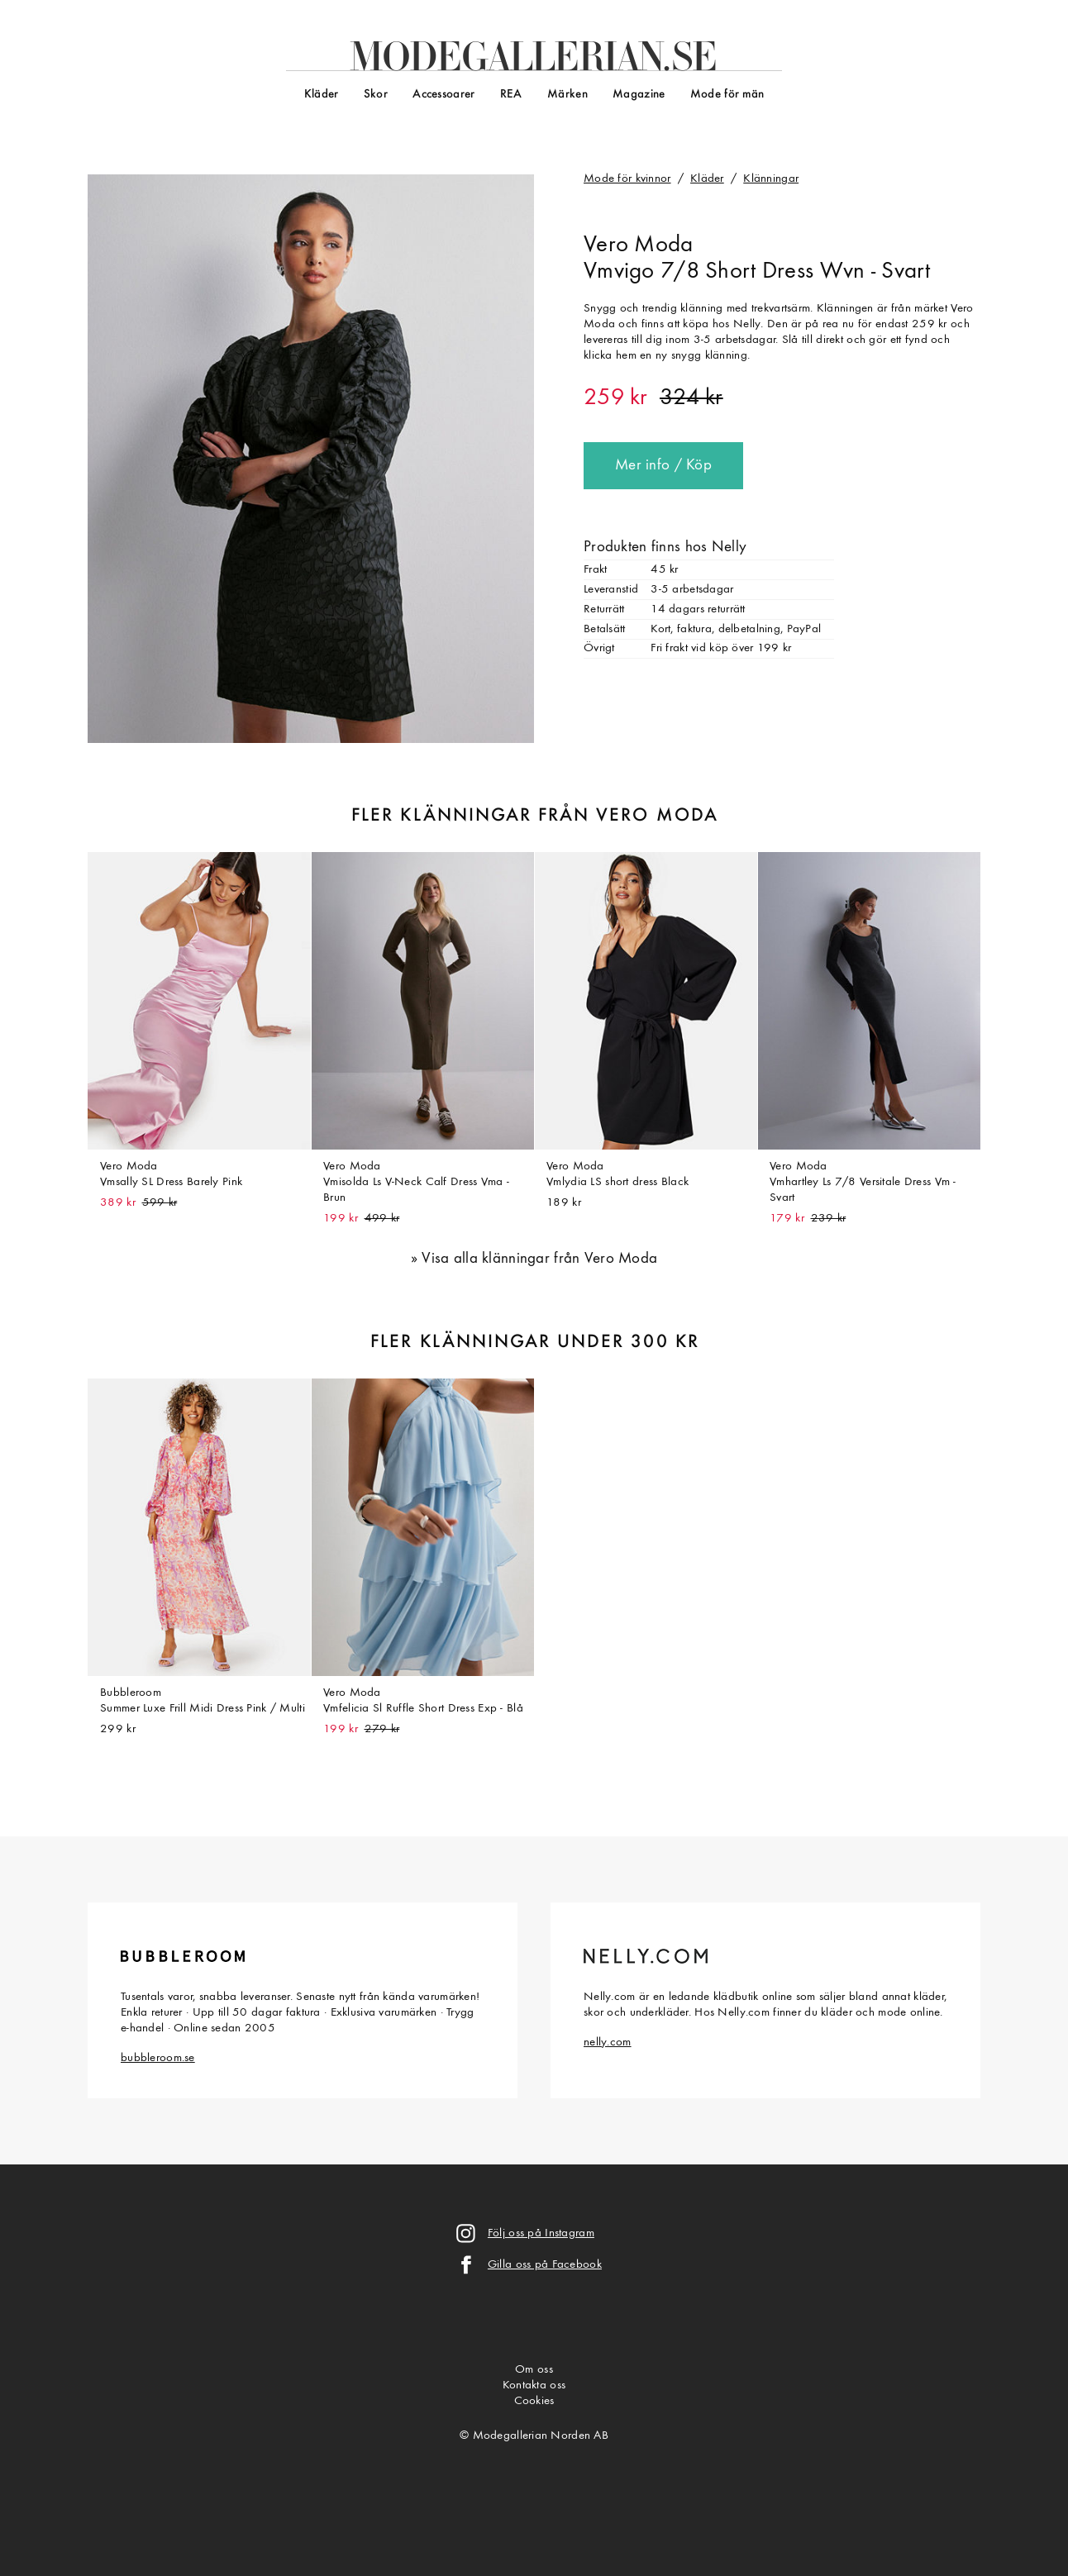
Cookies (534, 2401)
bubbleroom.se (158, 2058)
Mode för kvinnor (627, 179)
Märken (567, 94)
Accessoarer (443, 94)
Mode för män (727, 94)
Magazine (639, 94)
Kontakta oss (534, 2385)
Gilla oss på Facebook (545, 2265)
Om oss (534, 2370)
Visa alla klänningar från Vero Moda (539, 1259)
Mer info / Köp (663, 466)
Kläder (321, 94)
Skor (376, 94)
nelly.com (608, 2042)
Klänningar (771, 179)
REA (511, 94)
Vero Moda (639, 245)
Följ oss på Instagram (541, 2233)
